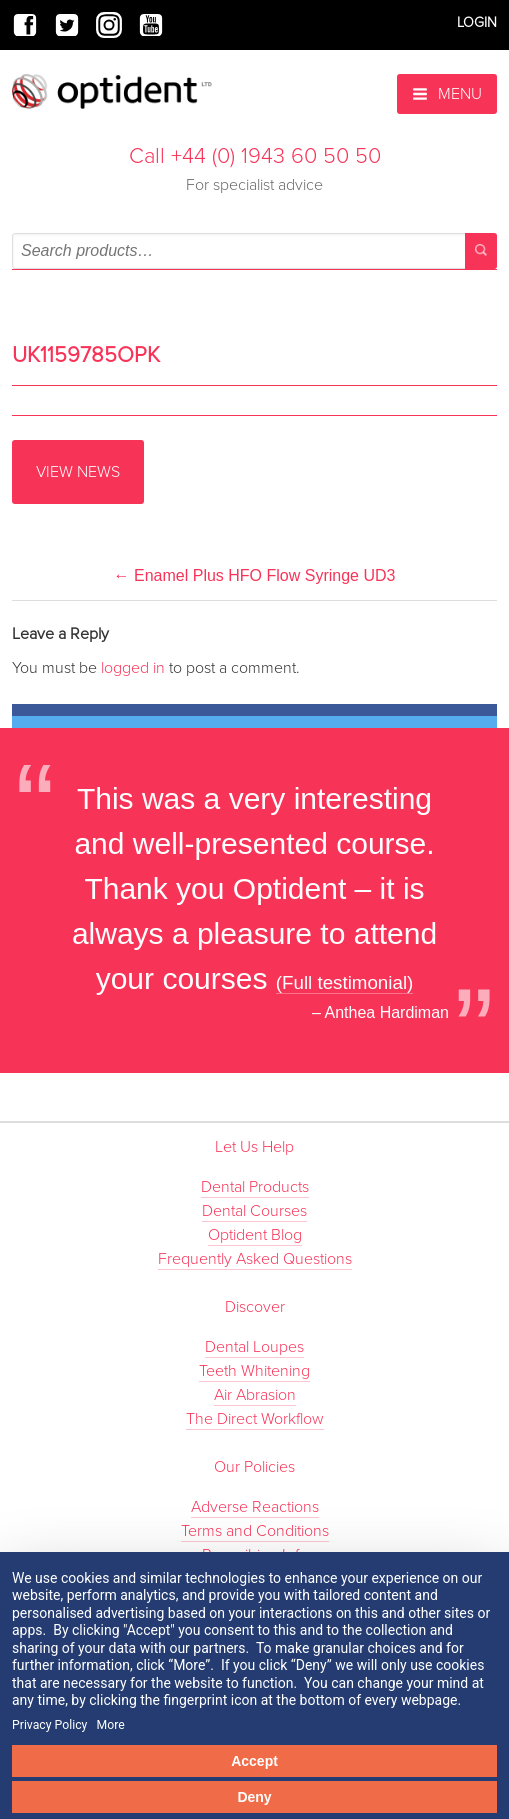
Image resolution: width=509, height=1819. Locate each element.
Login (477, 22)
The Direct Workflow (255, 1419)
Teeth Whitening (254, 1371)
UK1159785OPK (86, 355)
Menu (447, 94)
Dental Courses (254, 1211)
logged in (133, 668)
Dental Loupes (254, 1347)
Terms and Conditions (255, 1531)
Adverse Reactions (255, 1507)
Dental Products (255, 1187)
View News (78, 472)
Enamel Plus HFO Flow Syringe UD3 (255, 575)
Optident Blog (255, 1235)
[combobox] (254, 251)
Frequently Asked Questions (255, 1259)
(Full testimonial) (345, 982)
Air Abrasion (255, 1395)
